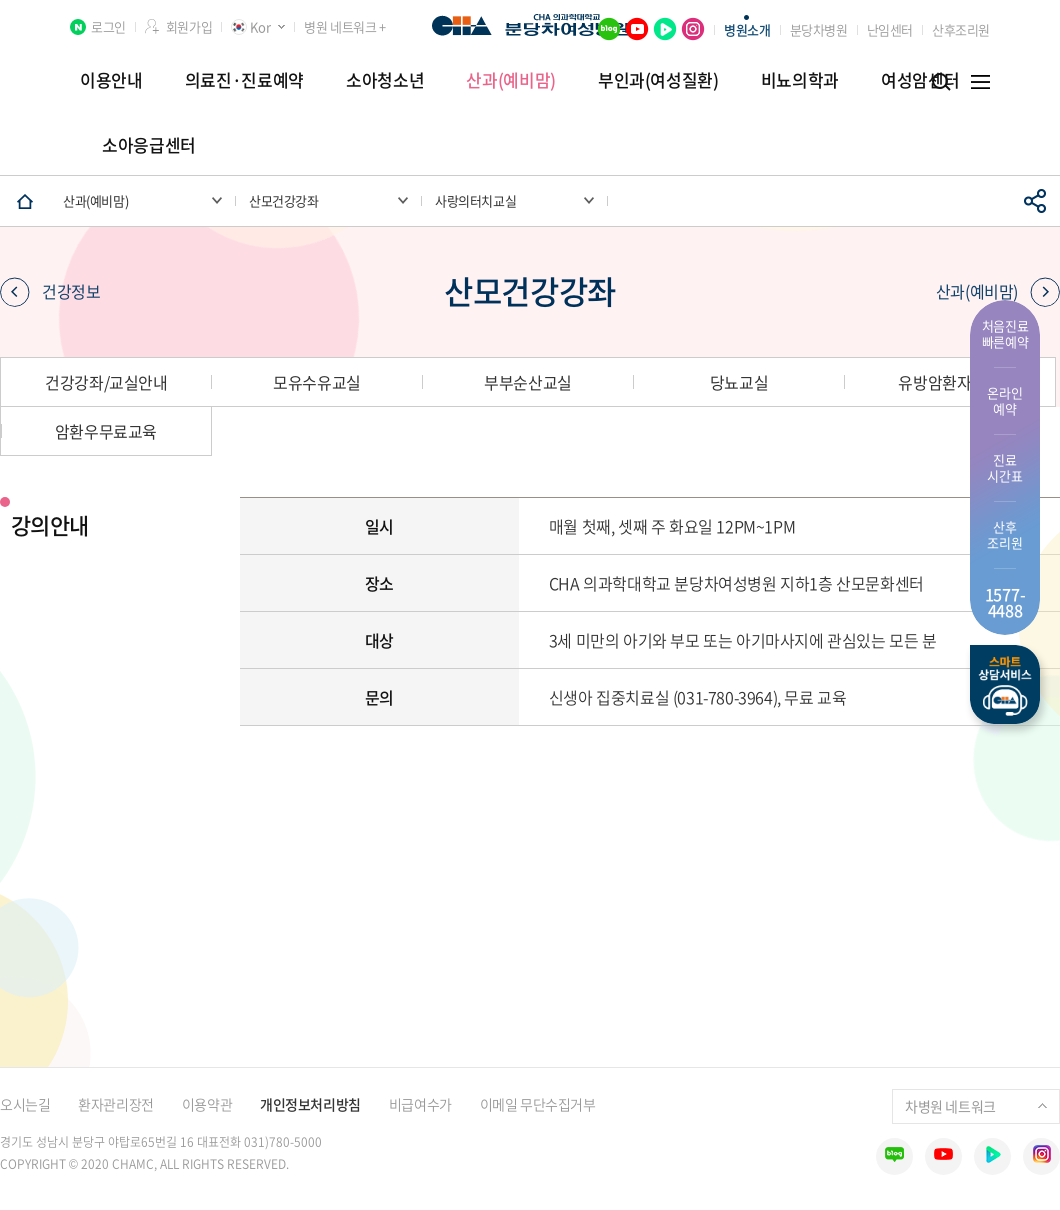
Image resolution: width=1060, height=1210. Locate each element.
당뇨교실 (739, 382)
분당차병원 (819, 29)
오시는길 (25, 1104)
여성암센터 (920, 79)
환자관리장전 (115, 1104)
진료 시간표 (1004, 467)
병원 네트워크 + (344, 26)
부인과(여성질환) (658, 79)
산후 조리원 (1004, 534)
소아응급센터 (149, 144)
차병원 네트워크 (976, 1106)
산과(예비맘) (511, 79)
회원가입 (189, 26)
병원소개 (747, 29)
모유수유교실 (317, 382)
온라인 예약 (1004, 400)
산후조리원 (961, 29)
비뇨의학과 (800, 79)
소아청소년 (385, 79)
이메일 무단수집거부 (538, 1104)
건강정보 (50, 291)
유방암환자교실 (949, 382)
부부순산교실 (528, 382)
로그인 (108, 26)
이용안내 (111, 79)
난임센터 (890, 29)
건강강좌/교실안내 (106, 382)
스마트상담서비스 (1005, 684)
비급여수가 (420, 1104)
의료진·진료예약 (244, 79)
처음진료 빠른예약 (1005, 333)
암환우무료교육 (106, 431)
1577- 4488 (1005, 602)
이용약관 (207, 1104)
